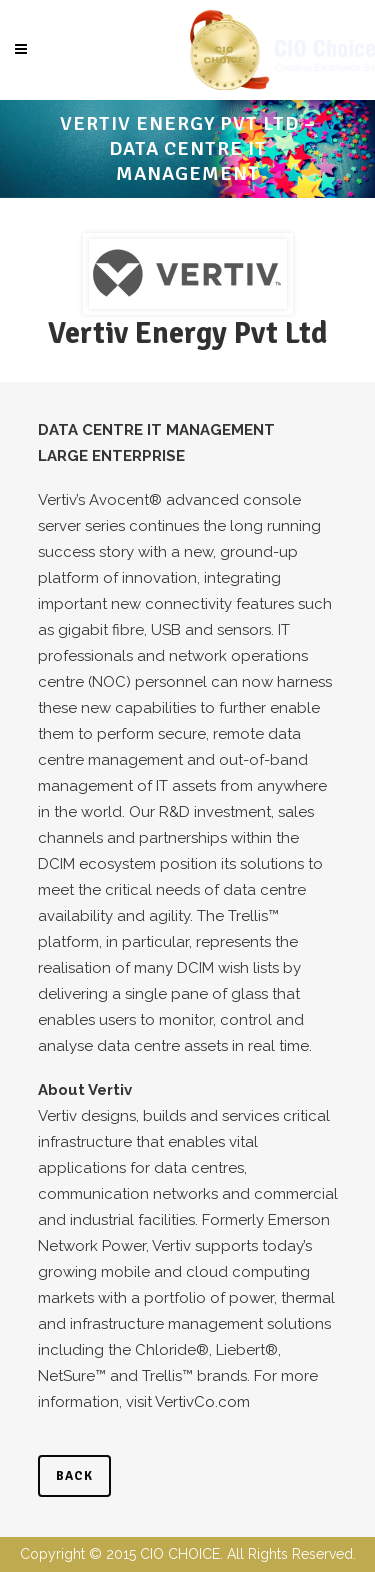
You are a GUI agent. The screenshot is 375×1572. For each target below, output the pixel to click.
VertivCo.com (202, 1402)
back (74, 1476)
